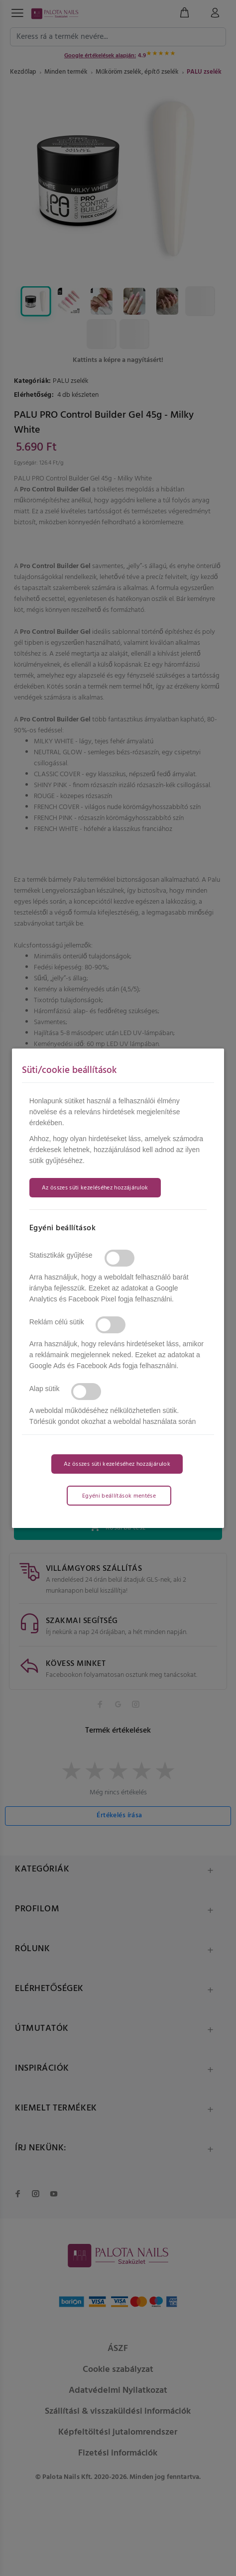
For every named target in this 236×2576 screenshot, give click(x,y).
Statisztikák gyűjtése (61, 1255)
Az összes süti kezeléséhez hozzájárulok (95, 1188)
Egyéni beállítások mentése (119, 1496)
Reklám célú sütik (56, 1322)
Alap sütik (44, 1389)
